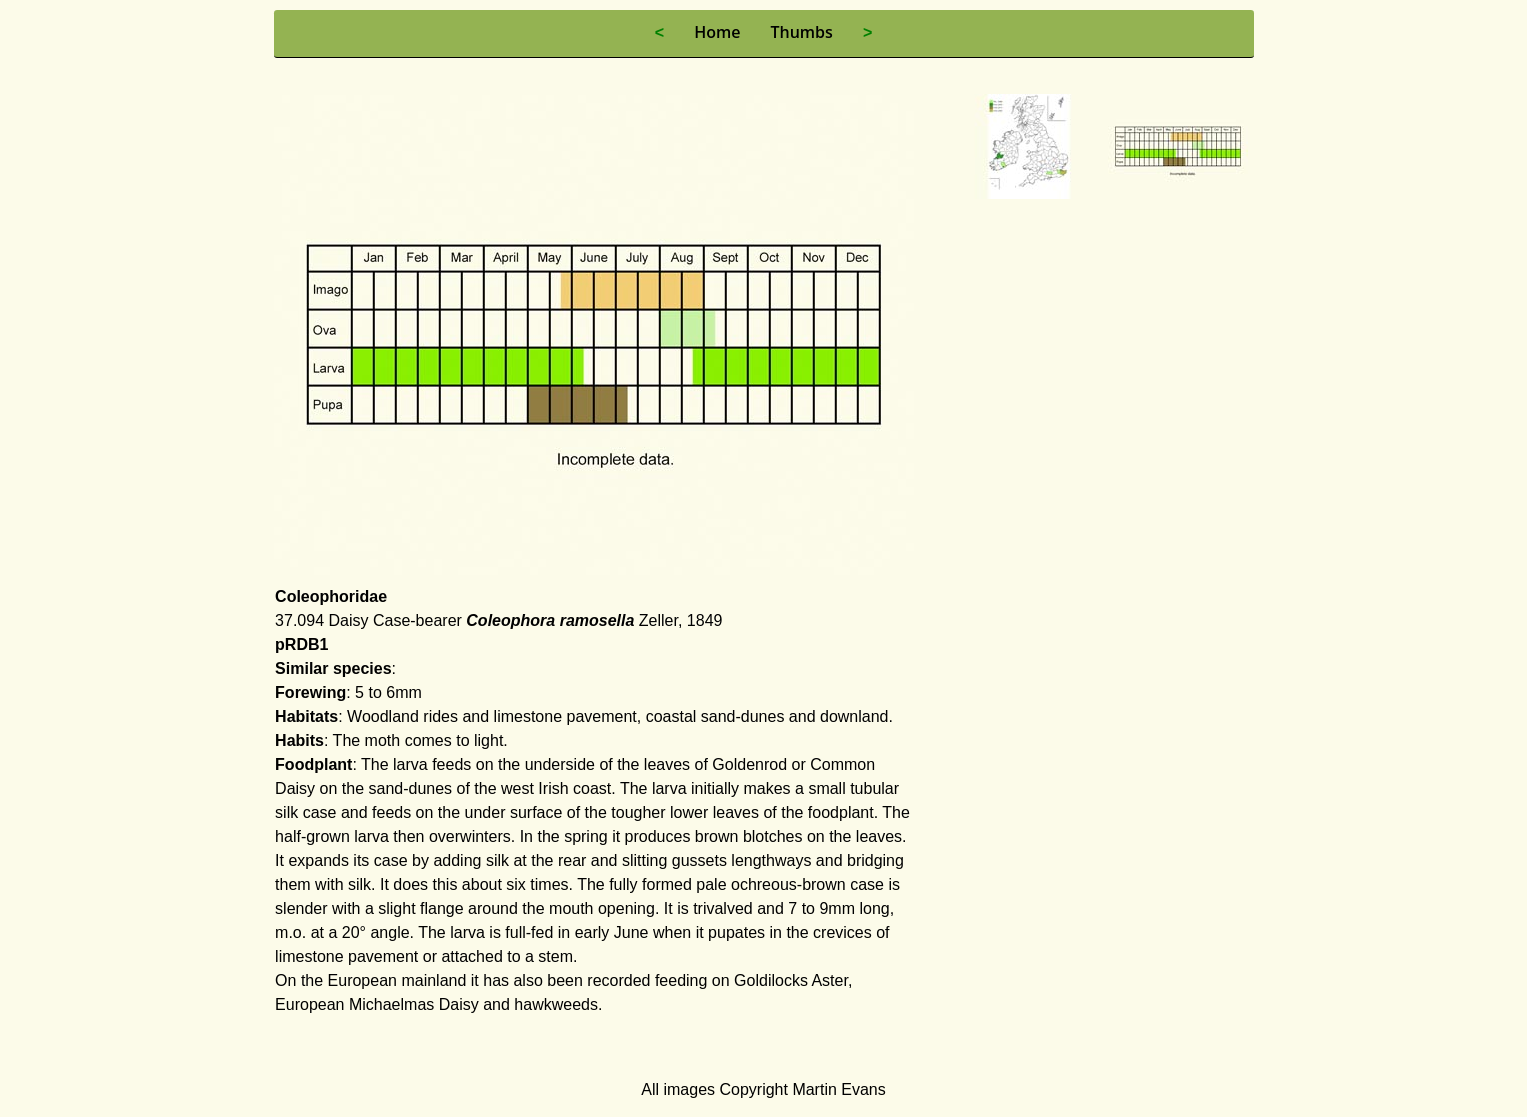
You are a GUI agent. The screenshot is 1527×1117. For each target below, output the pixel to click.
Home (717, 32)
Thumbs (801, 32)
